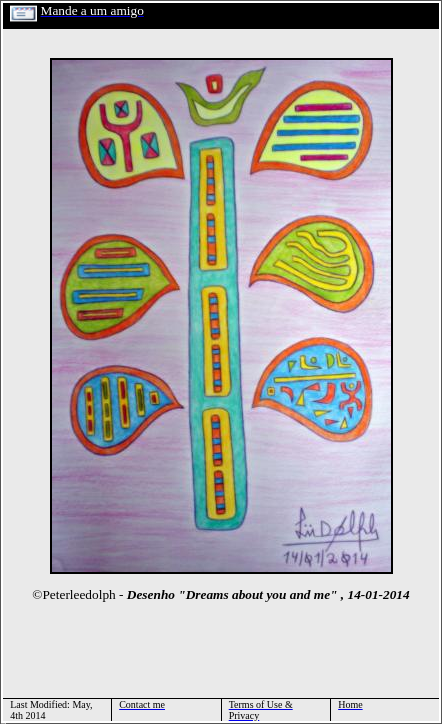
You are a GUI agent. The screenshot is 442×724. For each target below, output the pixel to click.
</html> (3, 721)
